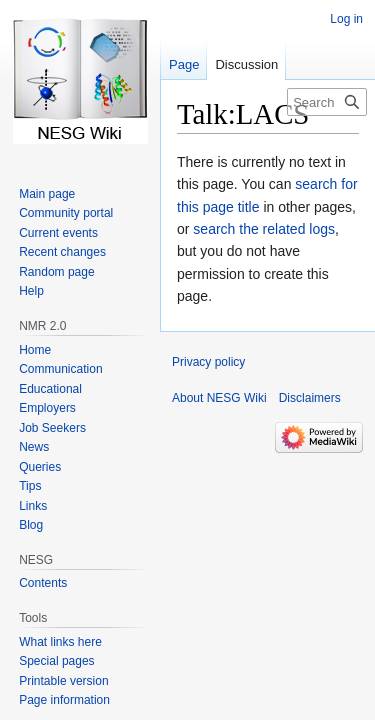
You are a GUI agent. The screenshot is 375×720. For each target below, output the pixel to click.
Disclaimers (310, 398)
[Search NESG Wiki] (327, 102)
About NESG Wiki (219, 398)
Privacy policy (208, 362)
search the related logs (264, 229)
